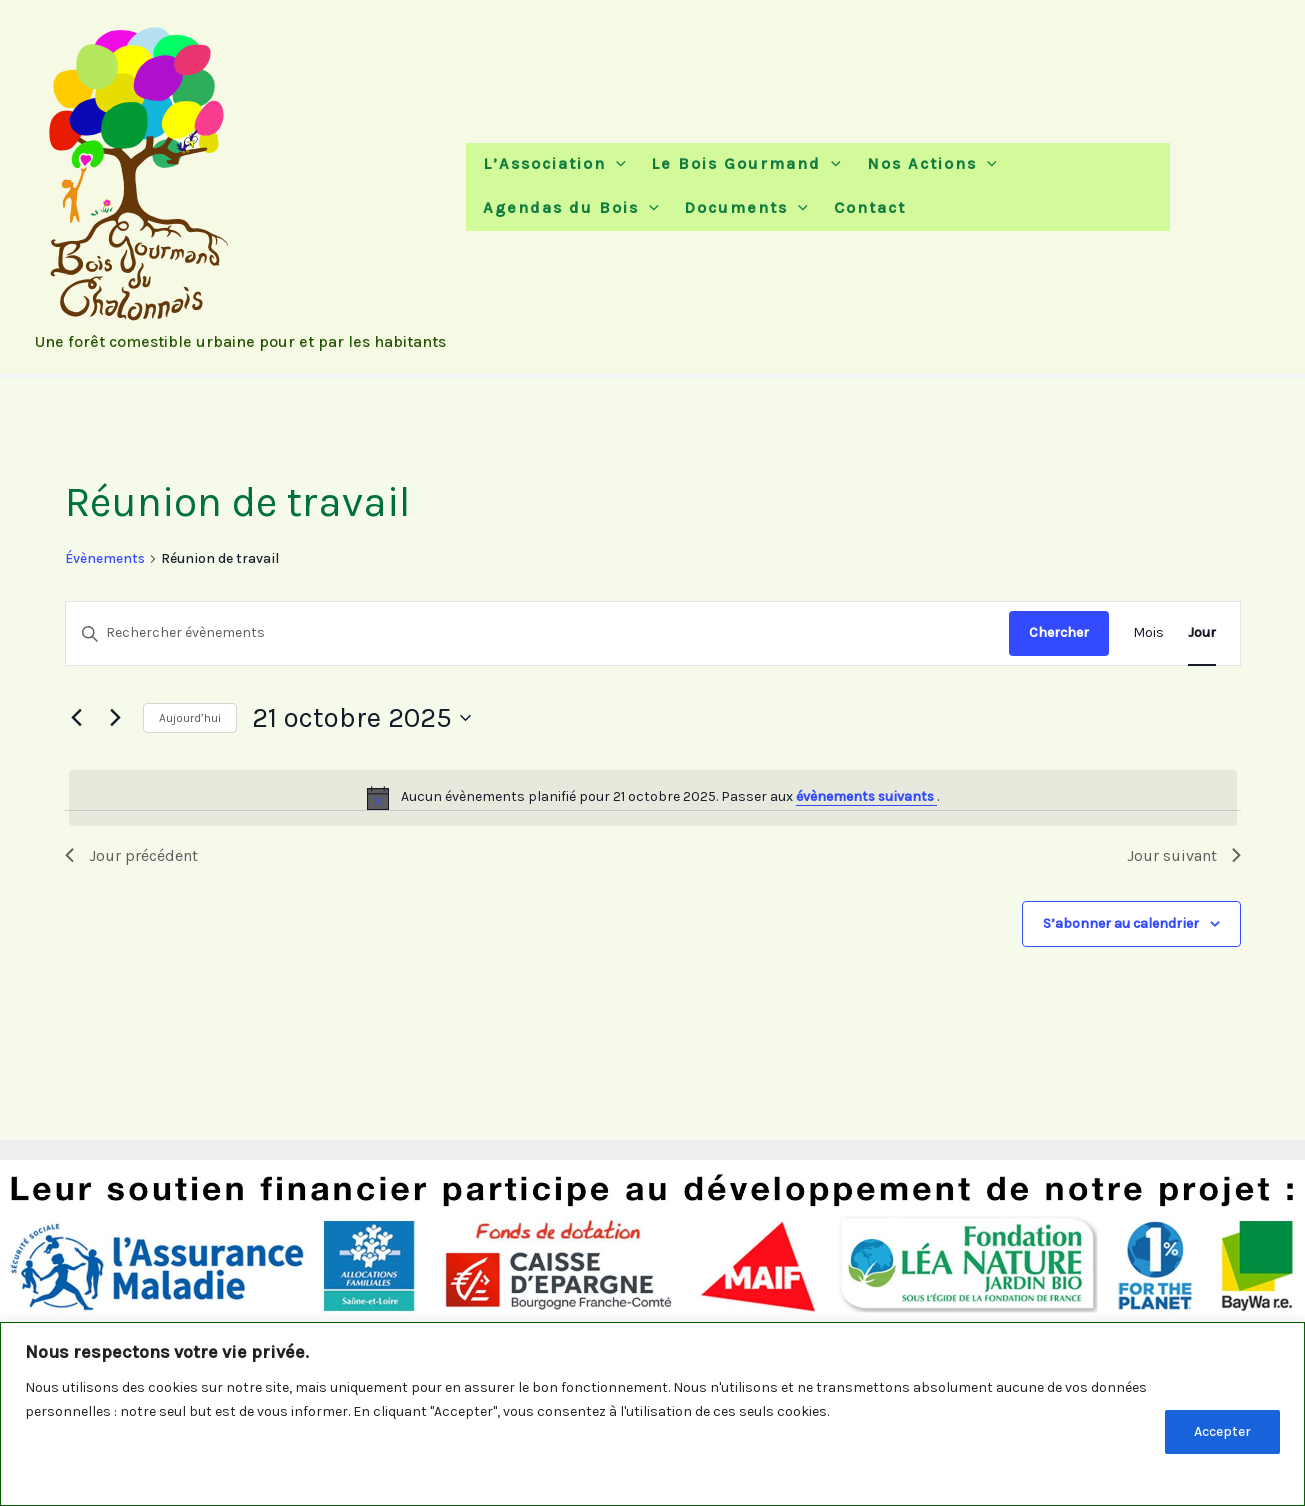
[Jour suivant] (116, 718)
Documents (741, 209)
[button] (615, 159)
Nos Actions (921, 159)
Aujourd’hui (190, 718)
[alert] (653, 798)
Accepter (1222, 1431)
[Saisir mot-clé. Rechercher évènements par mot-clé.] (537, 633)
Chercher (1059, 632)
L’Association (553, 159)
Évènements (105, 558)
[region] (652, 1414)
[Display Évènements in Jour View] (1202, 633)
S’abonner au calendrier (1121, 923)
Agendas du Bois (570, 209)
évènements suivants (866, 796)
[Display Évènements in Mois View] (1148, 633)
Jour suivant (1184, 855)
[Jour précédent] (77, 718)
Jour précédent (131, 855)
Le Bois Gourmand (741, 159)
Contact (859, 209)
